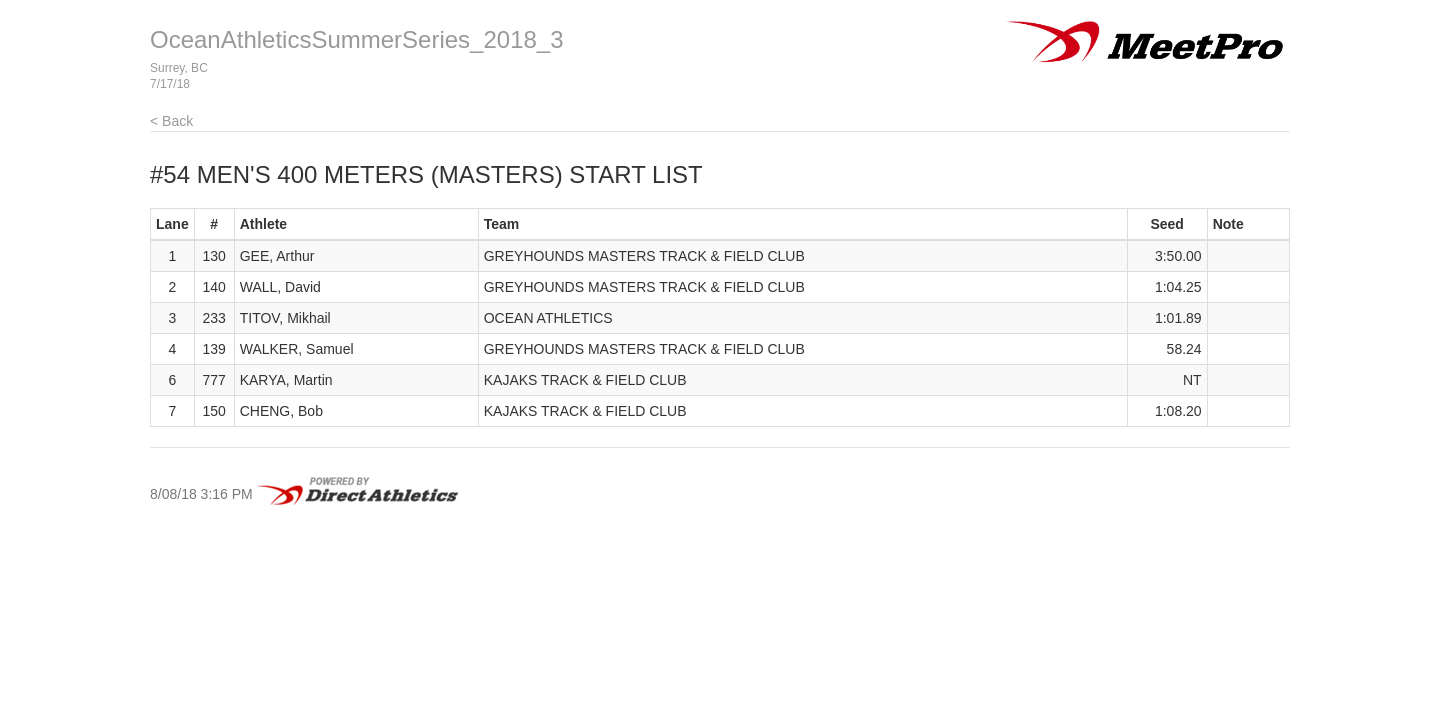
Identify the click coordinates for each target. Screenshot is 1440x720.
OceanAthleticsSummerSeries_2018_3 (357, 39)
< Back (171, 121)
